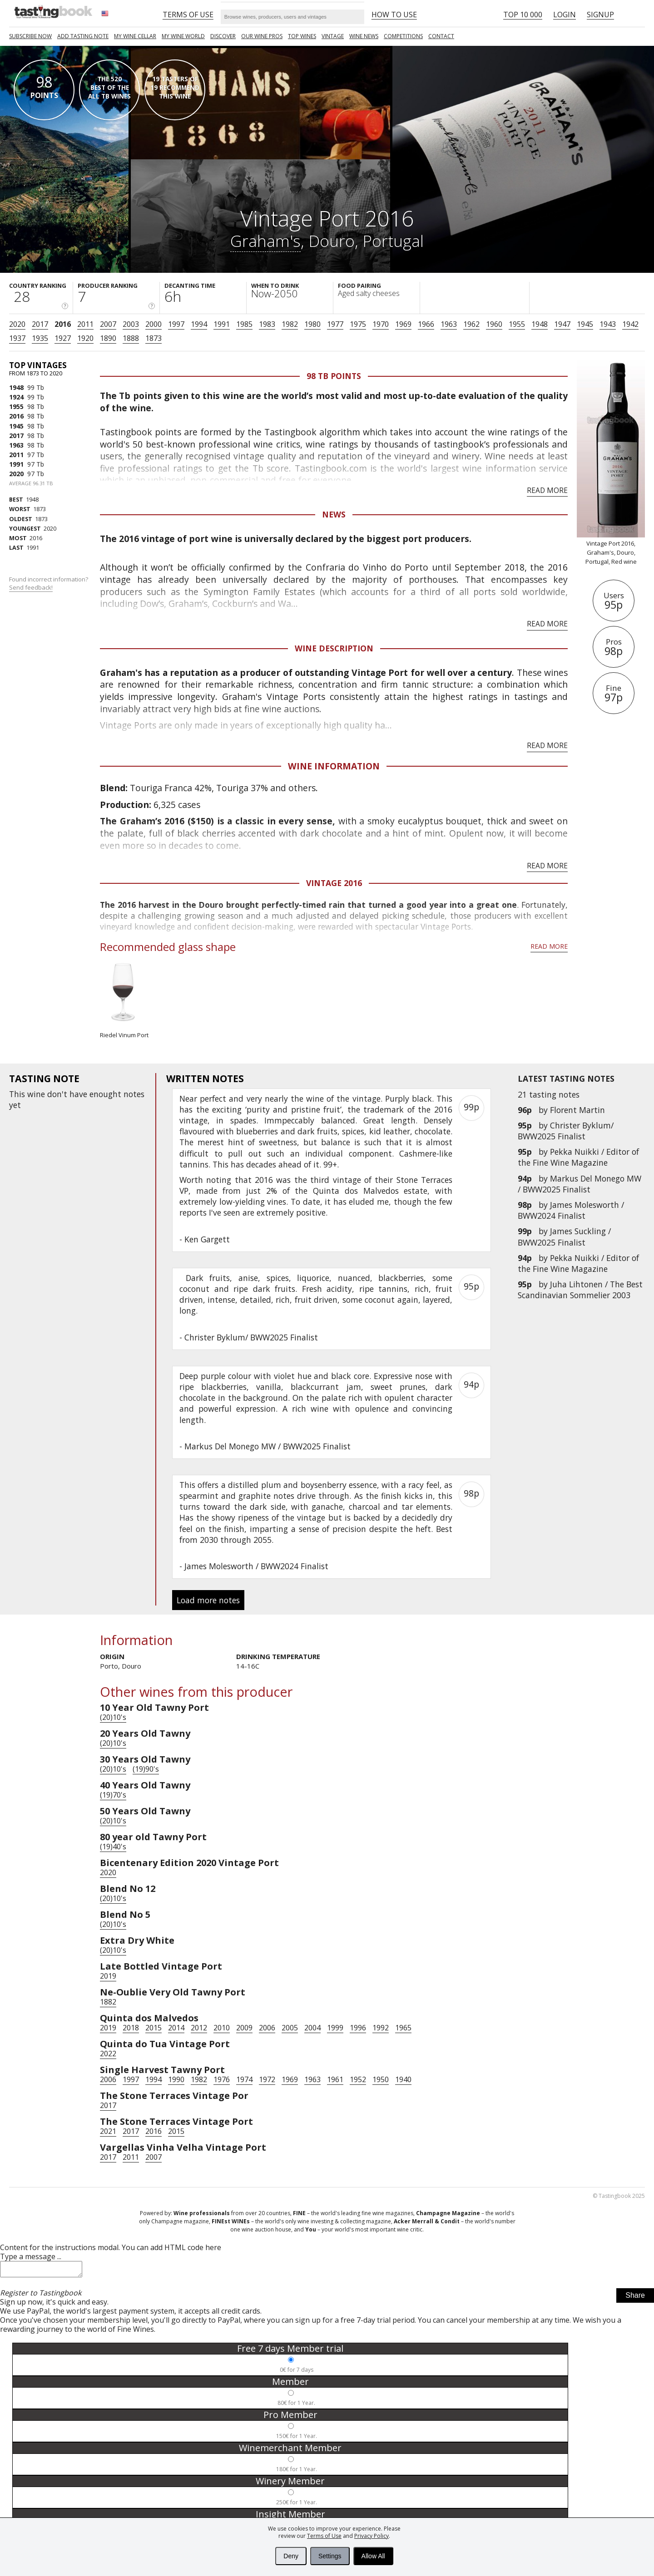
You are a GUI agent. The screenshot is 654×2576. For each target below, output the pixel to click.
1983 (267, 324)
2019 (108, 1976)
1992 (380, 2028)
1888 (131, 338)
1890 (108, 338)
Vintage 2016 (334, 882)
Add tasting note (83, 36)
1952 (358, 2079)
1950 (380, 2079)
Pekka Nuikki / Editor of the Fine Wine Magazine (578, 1157)
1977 (335, 324)
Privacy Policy (371, 2536)
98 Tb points (334, 375)
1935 (40, 338)
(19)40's (113, 1847)
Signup (600, 15)
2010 (221, 2028)
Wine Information (334, 766)
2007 (108, 324)
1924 (16, 397)
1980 (312, 324)
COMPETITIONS (403, 36)
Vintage (333, 36)
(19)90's (146, 1769)
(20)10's (113, 1717)
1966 (426, 324)
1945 (585, 324)
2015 (153, 2028)
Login (564, 15)
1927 (62, 338)
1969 (403, 324)
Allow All (373, 2556)
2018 (131, 2028)
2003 (131, 324)
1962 (471, 324)
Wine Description (334, 648)
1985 (244, 324)
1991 (221, 324)
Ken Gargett (207, 1239)
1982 (290, 324)
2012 (199, 2028)
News (334, 514)
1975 (358, 324)
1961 (335, 2079)
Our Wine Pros (261, 36)
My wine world (183, 36)
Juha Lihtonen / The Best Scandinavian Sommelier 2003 (580, 1289)
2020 (17, 324)
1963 (449, 324)
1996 (358, 2028)
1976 (221, 2079)
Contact (441, 36)
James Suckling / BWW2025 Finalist (564, 1236)
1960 (494, 324)
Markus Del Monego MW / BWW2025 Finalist (579, 1184)
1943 (608, 324)
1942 (630, 324)
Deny (290, 2556)
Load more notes (208, 1600)
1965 (403, 2028)
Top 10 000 (522, 15)
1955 (517, 324)
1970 (380, 324)
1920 (85, 338)
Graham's (265, 240)
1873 (153, 338)
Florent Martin (577, 1109)
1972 (267, 2079)
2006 (267, 2028)
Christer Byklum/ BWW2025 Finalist (566, 1131)
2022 (108, 2054)
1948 (539, 324)
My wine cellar (135, 36)
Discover (223, 36)
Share (635, 2298)
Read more (547, 490)
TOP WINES (302, 36)
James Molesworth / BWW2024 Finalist (571, 1210)
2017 (40, 324)
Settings (330, 2556)
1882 (108, 2002)
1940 (403, 2079)
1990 (176, 2079)
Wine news (363, 36)
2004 (312, 2028)
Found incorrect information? (49, 583)
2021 (108, 2131)
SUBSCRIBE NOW (30, 36)
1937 (17, 338)
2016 (62, 324)
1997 (176, 324)
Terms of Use (324, 2536)
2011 (85, 324)
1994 (199, 324)
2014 (176, 2028)
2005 (290, 2028)
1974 (244, 2079)
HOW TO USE (394, 15)
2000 (153, 324)
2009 (244, 2028)
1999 (335, 2028)
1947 (562, 324)
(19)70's (113, 1795)
